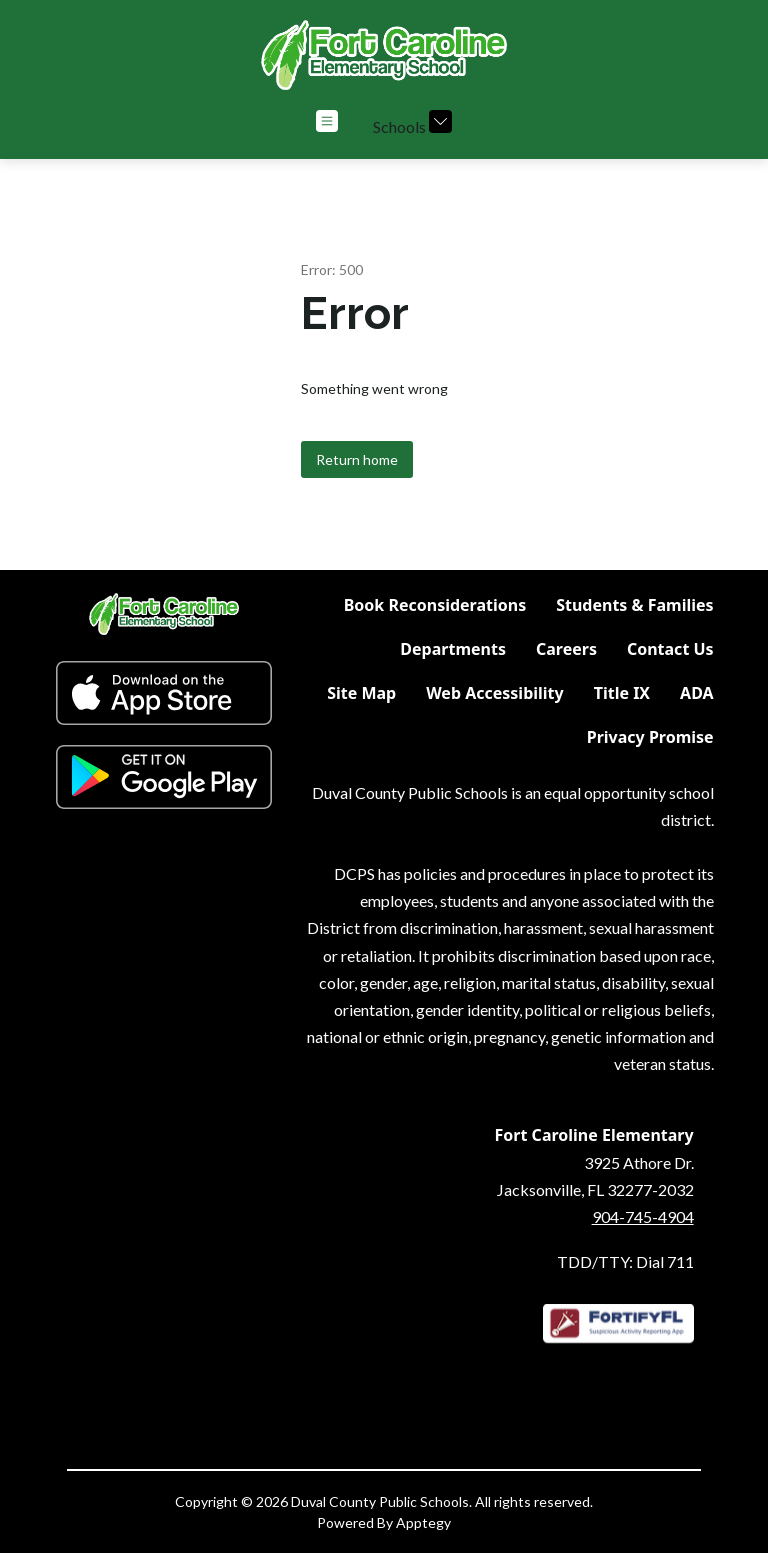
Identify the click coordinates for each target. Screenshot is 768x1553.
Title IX (622, 693)
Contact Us (670, 649)
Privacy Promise (650, 737)
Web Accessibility (495, 693)
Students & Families (634, 605)
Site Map (361, 693)
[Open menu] (327, 121)
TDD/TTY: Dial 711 (625, 1261)
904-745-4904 (643, 1216)
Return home (357, 459)
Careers (566, 649)
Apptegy (423, 1522)
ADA (697, 693)
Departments (453, 649)
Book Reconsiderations (435, 605)
